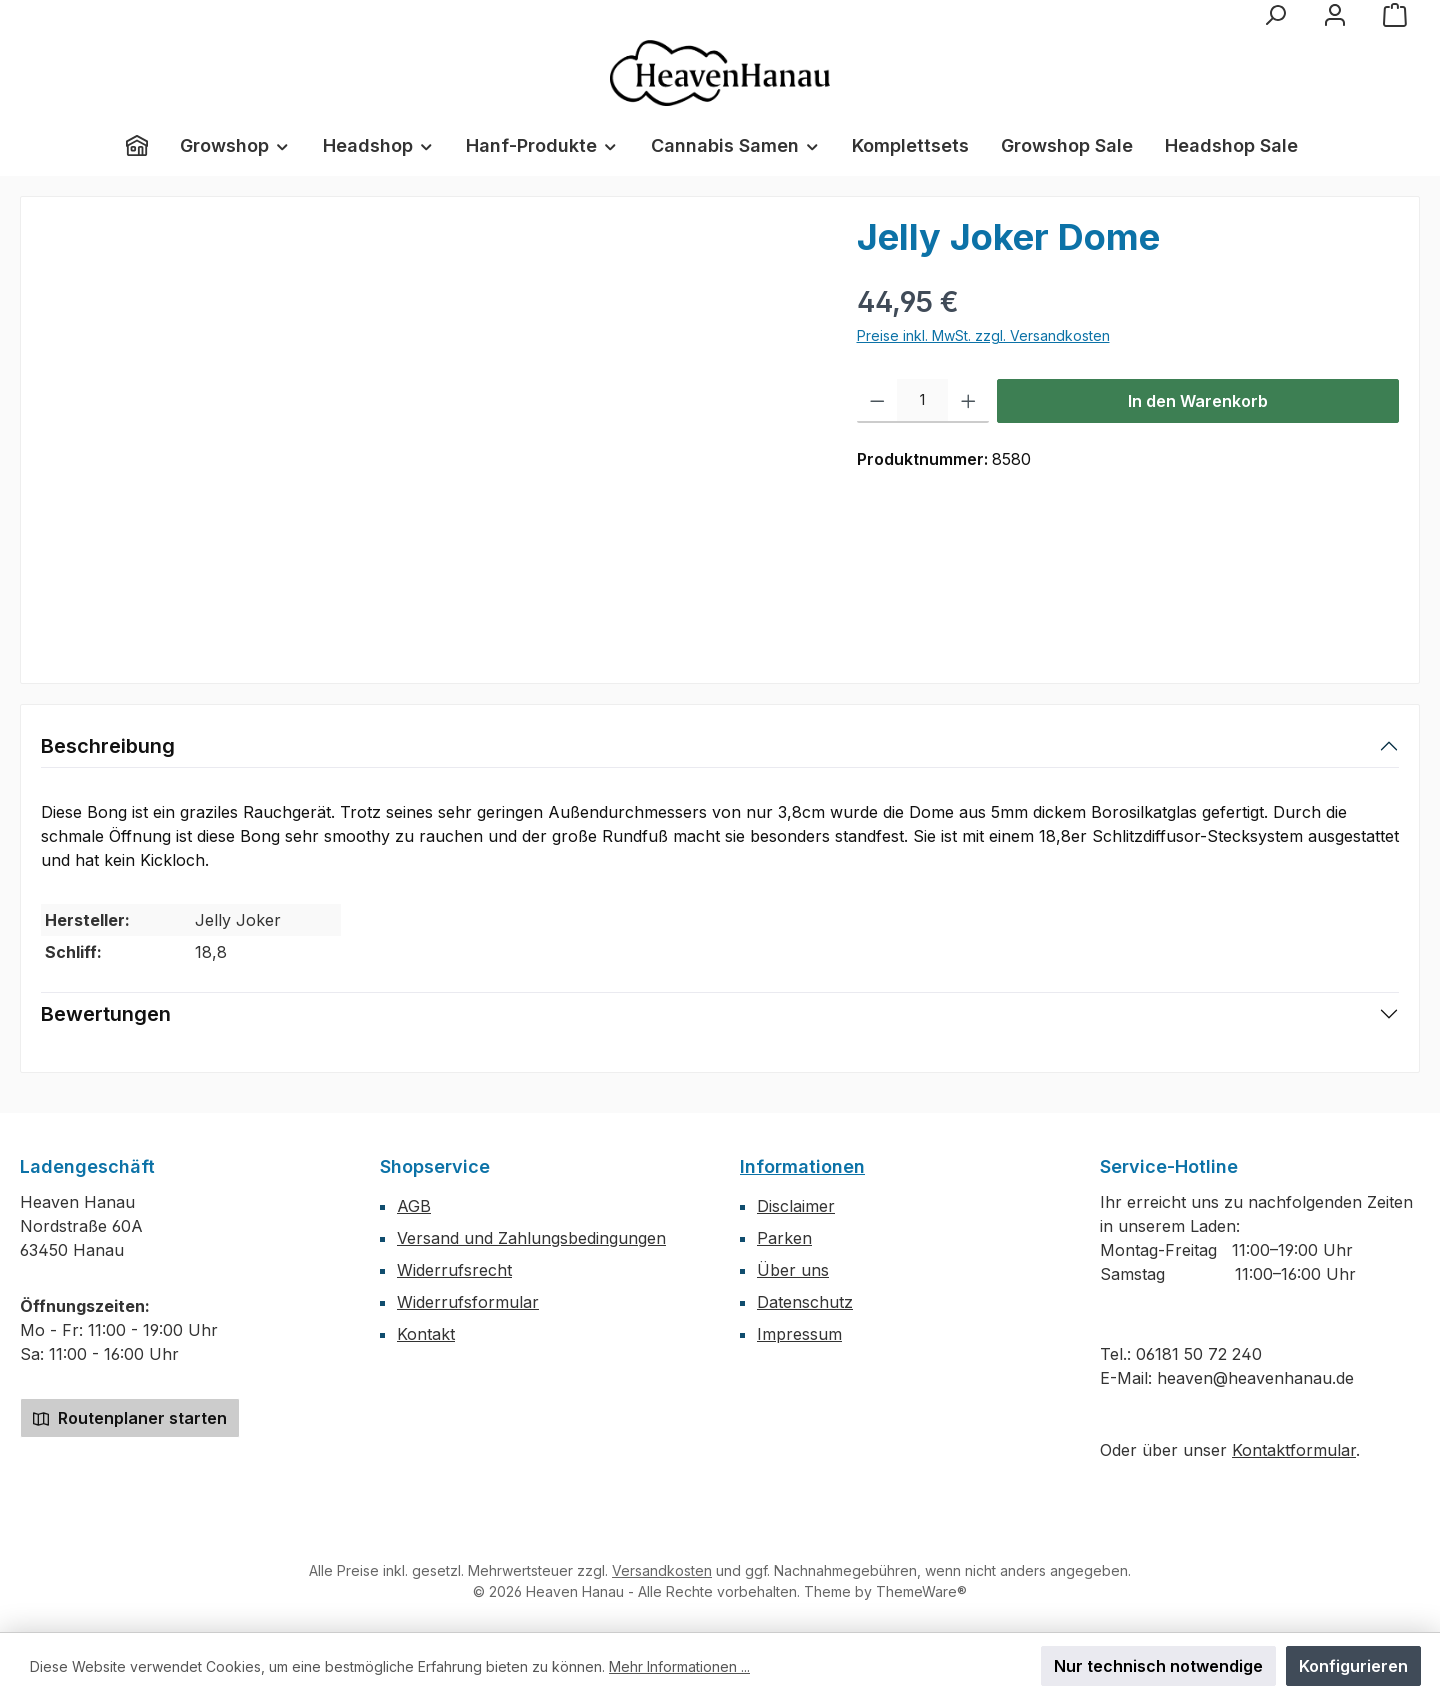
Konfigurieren (1353, 1666)
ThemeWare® (921, 1591)
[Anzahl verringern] (877, 401)
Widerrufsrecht (454, 1270)
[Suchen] (1275, 15)
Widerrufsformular (468, 1302)
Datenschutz (805, 1302)
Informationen (802, 1166)
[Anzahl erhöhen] (968, 401)
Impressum (799, 1334)
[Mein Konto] (1335, 15)
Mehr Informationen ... (679, 1666)
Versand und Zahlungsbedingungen (531, 1238)
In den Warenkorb (1198, 401)
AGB (414, 1206)
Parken (784, 1238)
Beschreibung (108, 746)
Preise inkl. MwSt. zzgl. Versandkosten (983, 335)
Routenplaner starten (130, 1418)
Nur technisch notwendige (1158, 1666)
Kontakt (426, 1334)
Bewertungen (106, 1014)
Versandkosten (662, 1570)
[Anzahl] (922, 401)
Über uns (793, 1270)
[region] (429, 432)
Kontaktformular (1294, 1450)
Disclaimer (796, 1206)
